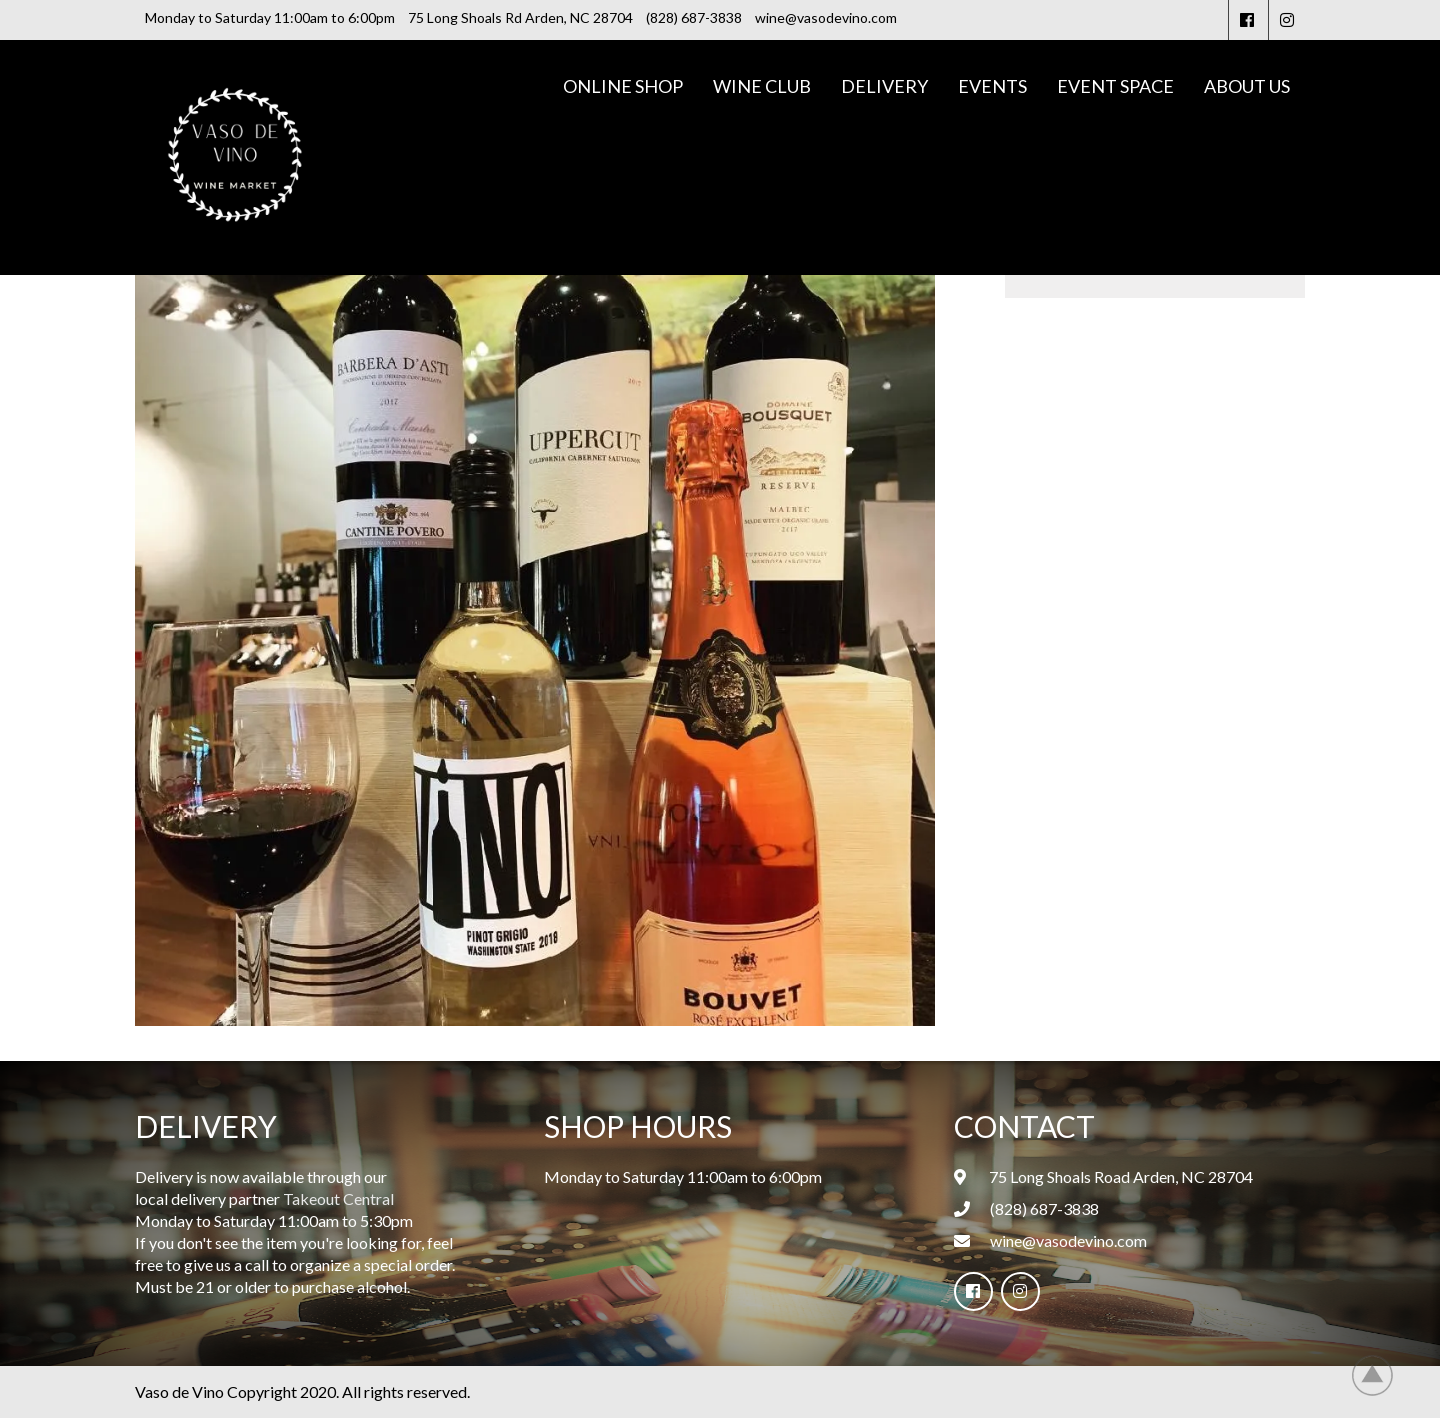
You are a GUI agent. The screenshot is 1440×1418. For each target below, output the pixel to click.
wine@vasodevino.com (1068, 1240)
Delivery (884, 86)
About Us (1247, 86)
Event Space (1115, 86)
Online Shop (623, 86)
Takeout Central (338, 1198)
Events (992, 86)
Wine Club (762, 86)
